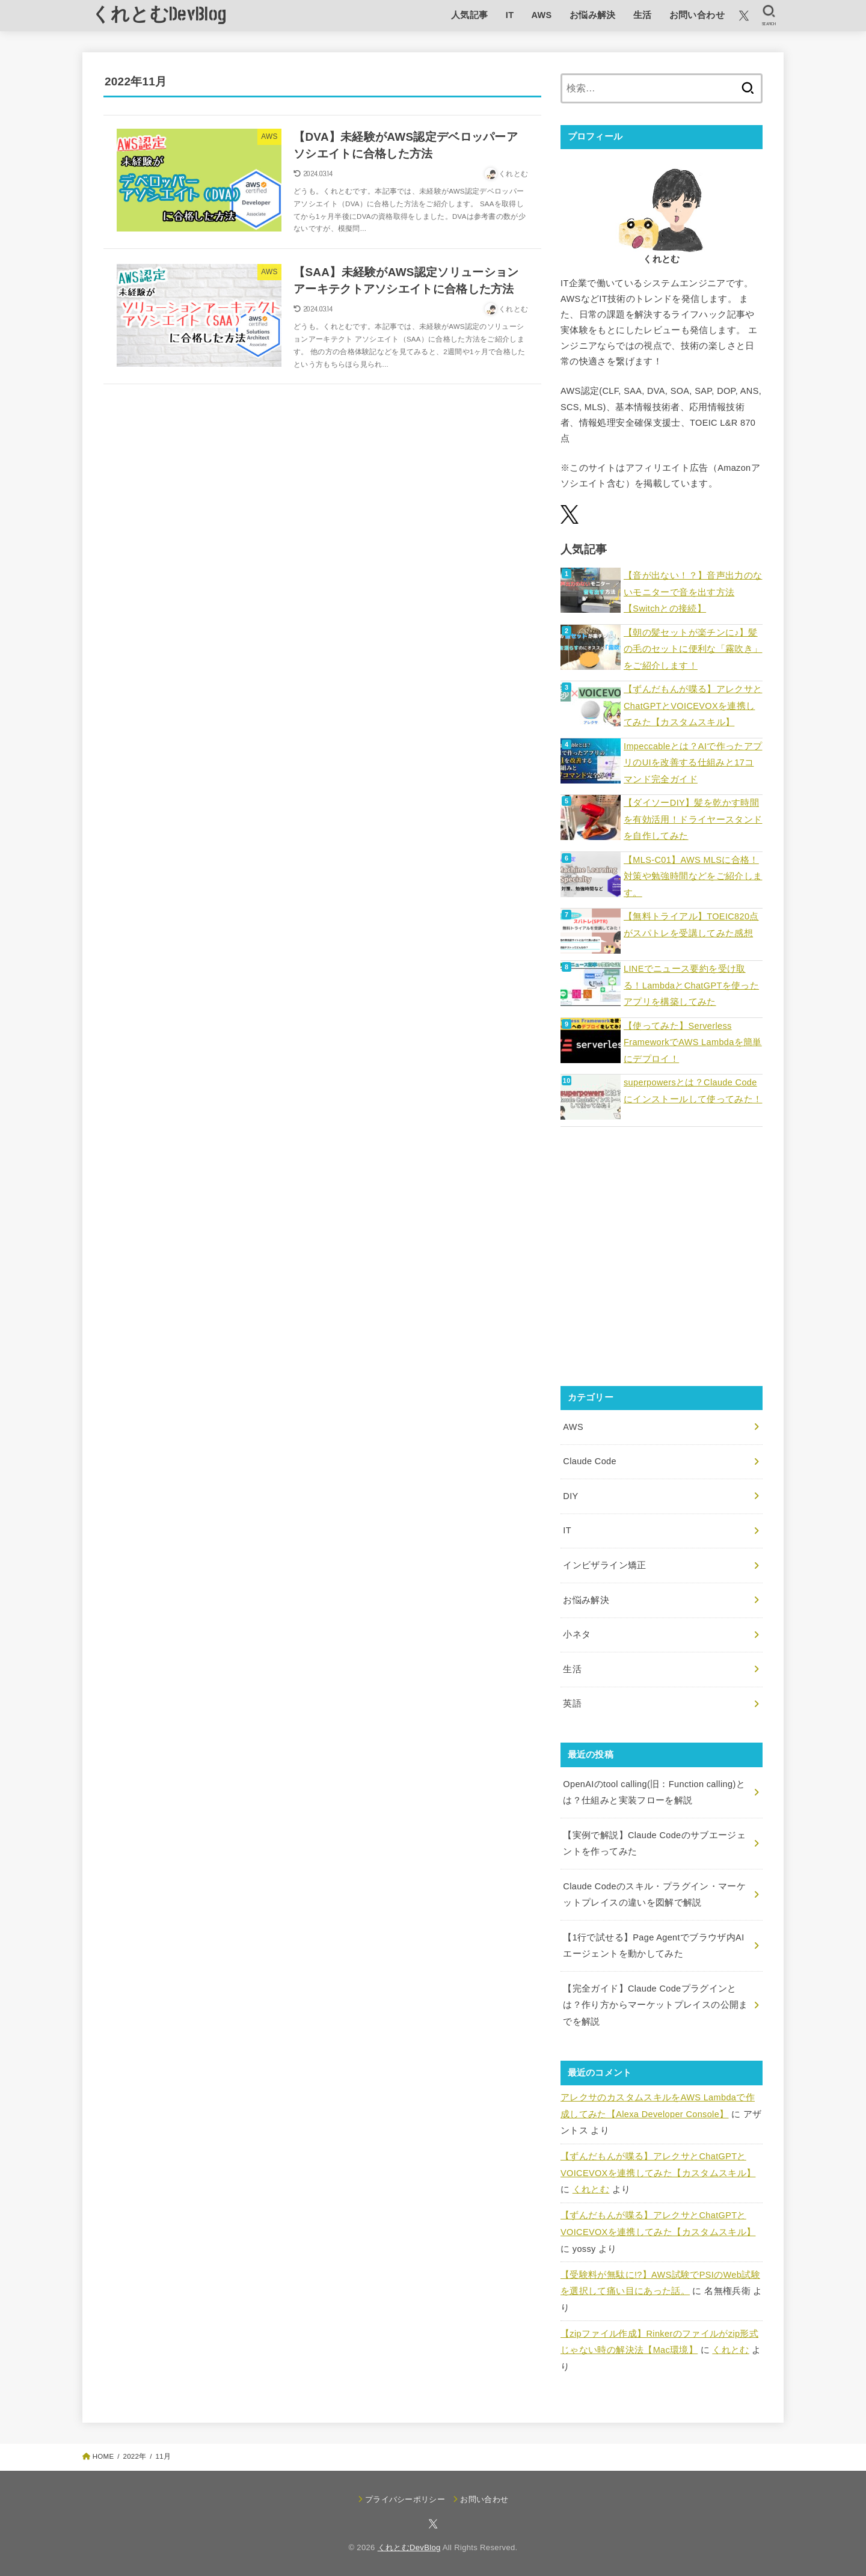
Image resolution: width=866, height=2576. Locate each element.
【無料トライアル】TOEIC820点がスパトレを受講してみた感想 (691, 925)
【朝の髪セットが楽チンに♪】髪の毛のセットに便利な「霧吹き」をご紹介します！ (693, 649)
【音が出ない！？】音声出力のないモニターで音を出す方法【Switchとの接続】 (693, 592)
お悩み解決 (593, 15)
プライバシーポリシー (405, 2499)
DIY (570, 1496)
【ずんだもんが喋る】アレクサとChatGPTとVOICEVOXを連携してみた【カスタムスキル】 (693, 705)
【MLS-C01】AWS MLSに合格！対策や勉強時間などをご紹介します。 (693, 876)
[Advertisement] (661, 1264)
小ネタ (577, 1634)
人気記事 (469, 15)
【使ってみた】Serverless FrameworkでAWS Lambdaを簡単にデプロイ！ (693, 1042)
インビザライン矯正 (604, 1565)
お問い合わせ (697, 15)
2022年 (134, 2456)
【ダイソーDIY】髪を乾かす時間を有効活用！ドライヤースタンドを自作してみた (693, 819)
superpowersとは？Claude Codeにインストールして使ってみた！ (693, 1091)
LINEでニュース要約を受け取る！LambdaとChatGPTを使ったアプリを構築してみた (691, 985)
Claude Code (589, 1461)
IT (510, 15)
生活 (642, 15)
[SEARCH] (769, 15)
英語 (572, 1703)
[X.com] (744, 15)
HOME (103, 2456)
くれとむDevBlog (158, 14)
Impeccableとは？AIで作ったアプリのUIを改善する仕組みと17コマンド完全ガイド (693, 762)
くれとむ (591, 2189)
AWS (541, 15)
